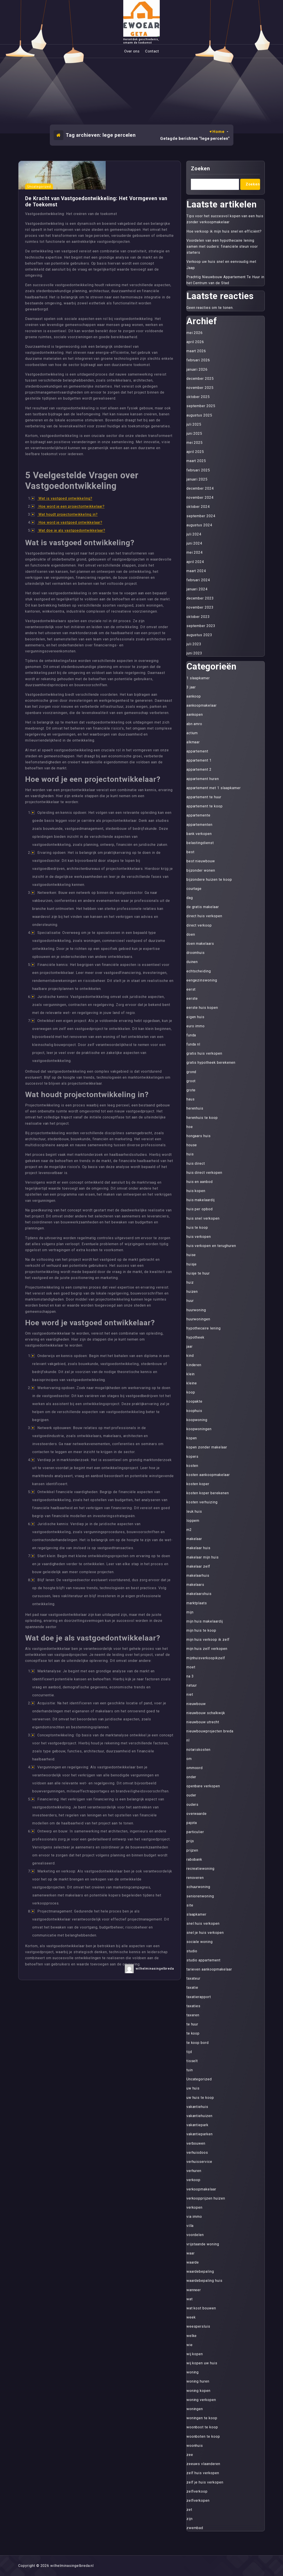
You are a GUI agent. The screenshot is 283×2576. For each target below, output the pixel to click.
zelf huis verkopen (202, 2473)
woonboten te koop (203, 2436)
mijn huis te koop (201, 1630)
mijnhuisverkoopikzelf (205, 1658)
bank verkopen (199, 834)
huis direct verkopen (204, 1172)
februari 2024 (198, 580)
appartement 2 (199, 769)
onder (191, 1777)
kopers (192, 1456)
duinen (192, 962)
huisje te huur (198, 1273)
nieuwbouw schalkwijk (205, 1713)
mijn (190, 1612)
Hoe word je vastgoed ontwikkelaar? (69, 522)
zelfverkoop (197, 2491)
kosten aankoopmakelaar (208, 1475)
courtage (194, 889)
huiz (190, 1282)
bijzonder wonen (200, 870)
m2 (189, 1530)
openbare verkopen (203, 1786)
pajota (191, 1823)
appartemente (198, 815)
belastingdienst (200, 843)
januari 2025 (197, 479)
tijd (189, 2052)
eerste (192, 998)
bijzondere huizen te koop (209, 879)
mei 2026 (194, 333)
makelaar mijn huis (202, 1557)
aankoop (193, 696)
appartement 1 (199, 760)
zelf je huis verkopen (204, 2482)
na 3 (190, 1676)
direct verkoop (199, 925)
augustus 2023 (199, 635)
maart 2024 (196, 571)
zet (189, 2510)
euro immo (195, 1026)
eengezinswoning (201, 980)
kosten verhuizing (202, 1502)
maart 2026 (196, 351)
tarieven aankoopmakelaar (209, 1969)
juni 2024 (194, 543)
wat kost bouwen (201, 2308)
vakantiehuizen (199, 2116)
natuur (191, 1685)
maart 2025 (196, 461)
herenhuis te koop (202, 1118)
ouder (191, 1795)
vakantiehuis (197, 2107)
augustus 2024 (199, 525)
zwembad (194, 2528)
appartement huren (202, 779)
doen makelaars (200, 943)
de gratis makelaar (202, 907)
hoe (189, 1127)
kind (190, 1355)
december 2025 (200, 378)
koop (190, 1392)
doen (190, 934)
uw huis (193, 2088)
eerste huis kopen (202, 1007)
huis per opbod (199, 1209)
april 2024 (195, 562)
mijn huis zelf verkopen (206, 1649)
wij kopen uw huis (201, 2363)
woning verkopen (201, 2400)
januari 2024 (197, 589)
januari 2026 (197, 369)
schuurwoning (198, 1887)
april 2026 (195, 342)
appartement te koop (204, 806)
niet (189, 1694)
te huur (192, 2024)
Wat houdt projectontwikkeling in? (67, 514)
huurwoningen (198, 1319)
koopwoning (197, 1420)
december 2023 (200, 598)
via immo (194, 2216)
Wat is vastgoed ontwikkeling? (64, 498)
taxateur (193, 1978)
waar (190, 2253)
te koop (193, 2033)
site (189, 1905)
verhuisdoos (197, 2152)
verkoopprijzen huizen (205, 2198)
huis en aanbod (199, 1182)
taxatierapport (198, 1997)
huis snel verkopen (203, 1218)
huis (190, 1154)
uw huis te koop (200, 2097)
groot (191, 1081)
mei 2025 (194, 442)
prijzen (192, 1850)
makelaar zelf (198, 1566)
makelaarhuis (198, 1575)
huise (191, 1255)
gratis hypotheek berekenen (210, 1062)
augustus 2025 (199, 415)
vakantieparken (199, 2134)
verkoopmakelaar (201, 2189)
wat (189, 2299)
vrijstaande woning (202, 2244)
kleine (191, 1383)
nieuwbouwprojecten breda (209, 1731)
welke (191, 2336)
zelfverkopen (198, 2500)
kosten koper (198, 1484)
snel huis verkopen (203, 1923)
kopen (191, 1438)
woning (192, 2372)
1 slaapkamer (198, 678)
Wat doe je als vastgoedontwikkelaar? (71, 530)
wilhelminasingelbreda (155, 1968)
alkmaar (193, 742)
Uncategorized (39, 186)
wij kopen (194, 2354)
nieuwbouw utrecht (202, 1722)
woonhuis (194, 2445)
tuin (189, 2070)
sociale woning (199, 1942)
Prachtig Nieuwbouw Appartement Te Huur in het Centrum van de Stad (225, 280)
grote (191, 1090)
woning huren (198, 2381)
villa (190, 2226)
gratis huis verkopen (204, 1053)
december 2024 (200, 488)
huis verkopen (198, 1237)
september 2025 (200, 406)
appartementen (199, 824)
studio (192, 1951)
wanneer (193, 2290)
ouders (192, 1804)
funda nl (193, 1044)
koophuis (194, 1411)
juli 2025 (194, 424)
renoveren (195, 1878)
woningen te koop (201, 2418)
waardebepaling (200, 2271)
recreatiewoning (200, 1868)
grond (191, 1072)
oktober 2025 (198, 397)
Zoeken (200, 168)
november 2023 (200, 607)
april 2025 (195, 452)
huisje (191, 1264)
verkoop (193, 2180)
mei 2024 (194, 552)
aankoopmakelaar (201, 705)
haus (190, 1099)
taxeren (193, 2015)
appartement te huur (203, 797)
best (190, 852)
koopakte (194, 1401)
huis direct (195, 1163)
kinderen (194, 1365)
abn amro (194, 724)
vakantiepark (197, 2125)
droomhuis (195, 953)
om (189, 1759)
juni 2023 (194, 653)
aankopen (194, 714)
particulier (195, 1832)
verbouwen (196, 2143)
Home (218, 131)
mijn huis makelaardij (204, 1621)
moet (190, 1667)
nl (188, 1740)
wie (189, 2345)
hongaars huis (198, 1136)
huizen (192, 1291)
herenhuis (195, 1108)
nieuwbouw (196, 1704)
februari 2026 (198, 360)
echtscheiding (198, 971)
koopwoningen (199, 1429)
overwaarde (196, 1814)
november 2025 (200, 388)
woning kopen (198, 2391)
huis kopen (196, 1191)
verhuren (194, 2171)
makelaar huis (198, 1548)
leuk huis (194, 1511)
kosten (192, 1466)
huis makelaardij (200, 1200)
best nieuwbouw (200, 861)
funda (191, 1035)
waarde (192, 2262)
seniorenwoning (200, 1896)
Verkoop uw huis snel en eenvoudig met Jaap (221, 264)
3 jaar (191, 687)
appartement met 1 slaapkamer (213, 788)
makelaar (194, 1539)
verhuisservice (199, 2162)
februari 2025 (198, 470)
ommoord (194, 1768)
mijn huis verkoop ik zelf (208, 1639)
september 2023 (200, 626)
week (191, 2317)
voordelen (195, 2235)
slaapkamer (196, 1914)
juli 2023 (194, 644)
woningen (194, 2409)
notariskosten (198, 1749)
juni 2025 (194, 433)
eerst (191, 989)
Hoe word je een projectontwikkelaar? (71, 506)
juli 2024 (194, 534)
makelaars (195, 1585)
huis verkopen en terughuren (211, 1246)
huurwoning (196, 1310)
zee (189, 2455)
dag (189, 898)
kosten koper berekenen (207, 1493)
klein (190, 1374)
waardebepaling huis (204, 2280)
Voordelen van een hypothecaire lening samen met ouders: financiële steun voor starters (222, 246)
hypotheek (195, 1337)
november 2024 (200, 497)
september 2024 (200, 516)
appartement (197, 751)
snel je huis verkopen (205, 1932)
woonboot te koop (202, 2427)
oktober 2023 (198, 617)
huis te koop (197, 1227)
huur (190, 1301)
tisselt (192, 2061)
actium (192, 733)
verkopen (194, 2207)
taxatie (192, 1987)
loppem (193, 1520)
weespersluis (198, 2326)
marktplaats (196, 1603)
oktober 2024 (198, 507)
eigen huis (195, 1017)
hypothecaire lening (203, 1328)
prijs (190, 1841)
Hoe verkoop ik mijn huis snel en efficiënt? (224, 231)
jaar (189, 1346)
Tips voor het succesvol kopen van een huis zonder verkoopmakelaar (224, 219)
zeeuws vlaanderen (203, 2464)
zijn (189, 2519)
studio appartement (203, 1960)
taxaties (193, 2006)
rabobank (194, 1859)
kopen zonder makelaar (206, 1447)
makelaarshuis (199, 1594)
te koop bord (197, 2043)
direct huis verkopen (204, 916)
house (191, 1145)
